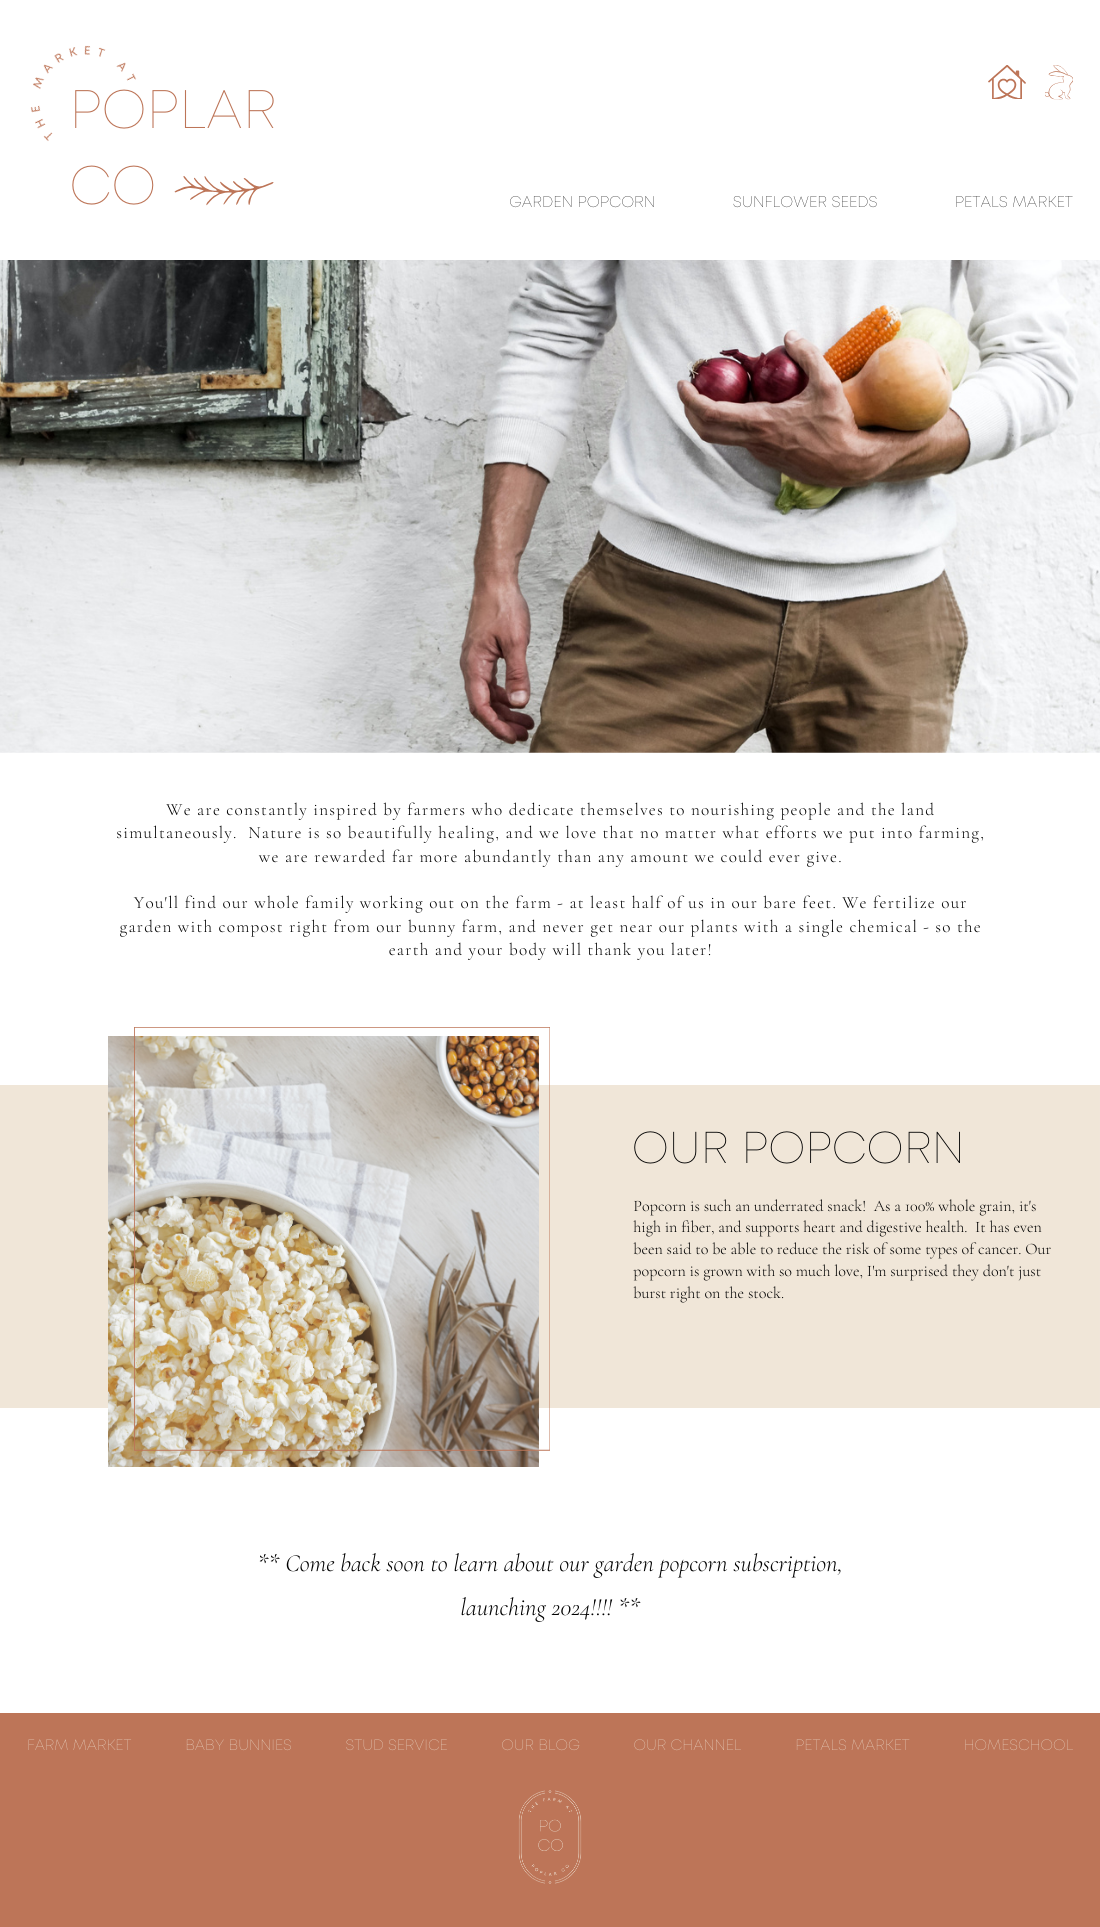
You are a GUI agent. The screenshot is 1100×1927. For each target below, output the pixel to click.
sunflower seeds (805, 203)
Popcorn (617, 203)
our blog (540, 1746)
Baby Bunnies (238, 1746)
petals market (852, 1746)
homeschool (1019, 1746)
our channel (688, 1746)
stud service (397, 1746)
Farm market (79, 1746)
